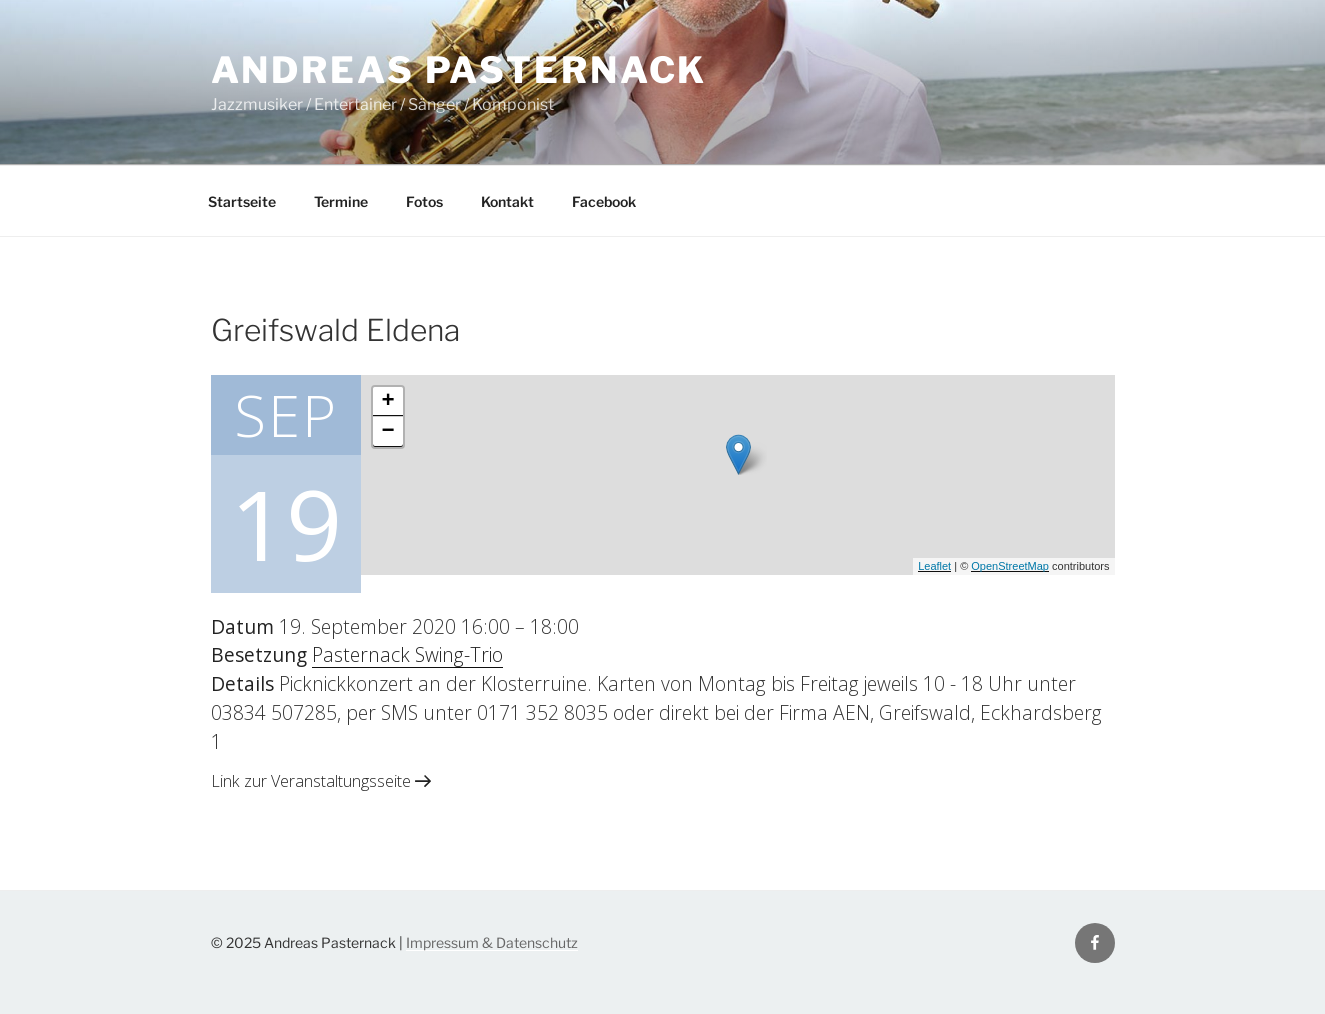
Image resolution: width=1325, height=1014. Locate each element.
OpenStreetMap (1010, 566)
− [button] (387, 432)
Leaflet (934, 566)
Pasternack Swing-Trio (407, 654)
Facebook (604, 201)
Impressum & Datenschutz (492, 942)
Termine (341, 201)
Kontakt (507, 201)
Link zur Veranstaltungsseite (321, 781)
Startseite (242, 201)
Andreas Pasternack (459, 70)
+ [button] (387, 402)
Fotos (424, 201)
